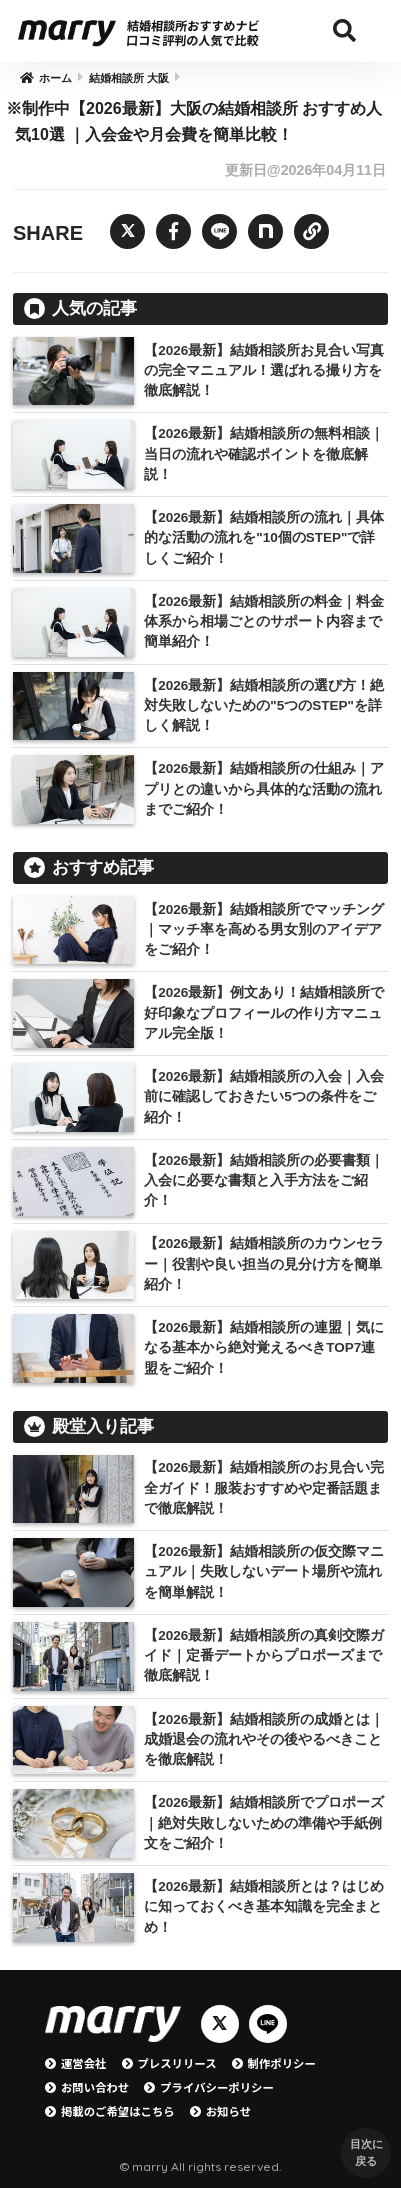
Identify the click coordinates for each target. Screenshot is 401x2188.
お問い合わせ (95, 2087)
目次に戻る (366, 2152)
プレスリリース (177, 2063)
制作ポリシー (282, 2063)
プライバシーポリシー (217, 2087)
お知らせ (228, 2111)
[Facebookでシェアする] (173, 231)
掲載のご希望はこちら (118, 2111)
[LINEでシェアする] (219, 231)
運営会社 (84, 2063)
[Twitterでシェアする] (127, 231)
